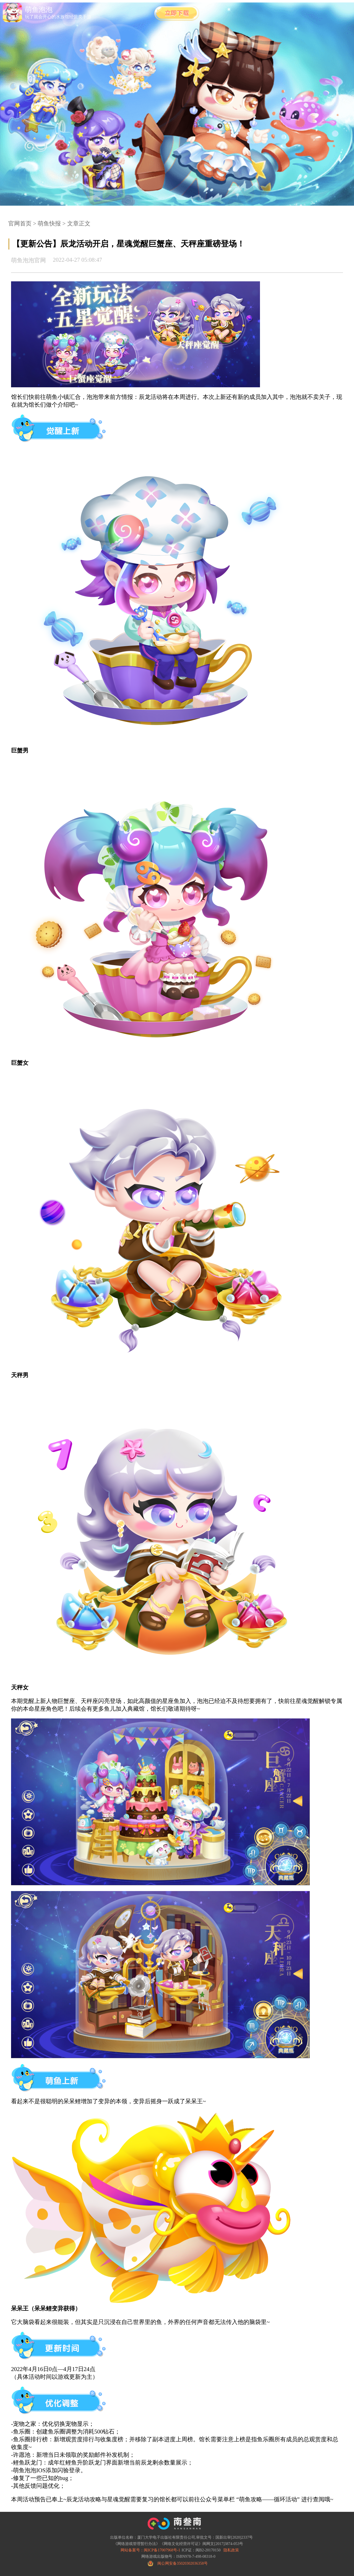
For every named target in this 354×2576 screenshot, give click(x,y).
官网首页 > (22, 223)
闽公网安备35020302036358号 (182, 2563)
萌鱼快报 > (51, 223)
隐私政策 (231, 2550)
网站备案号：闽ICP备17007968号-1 (150, 2550)
